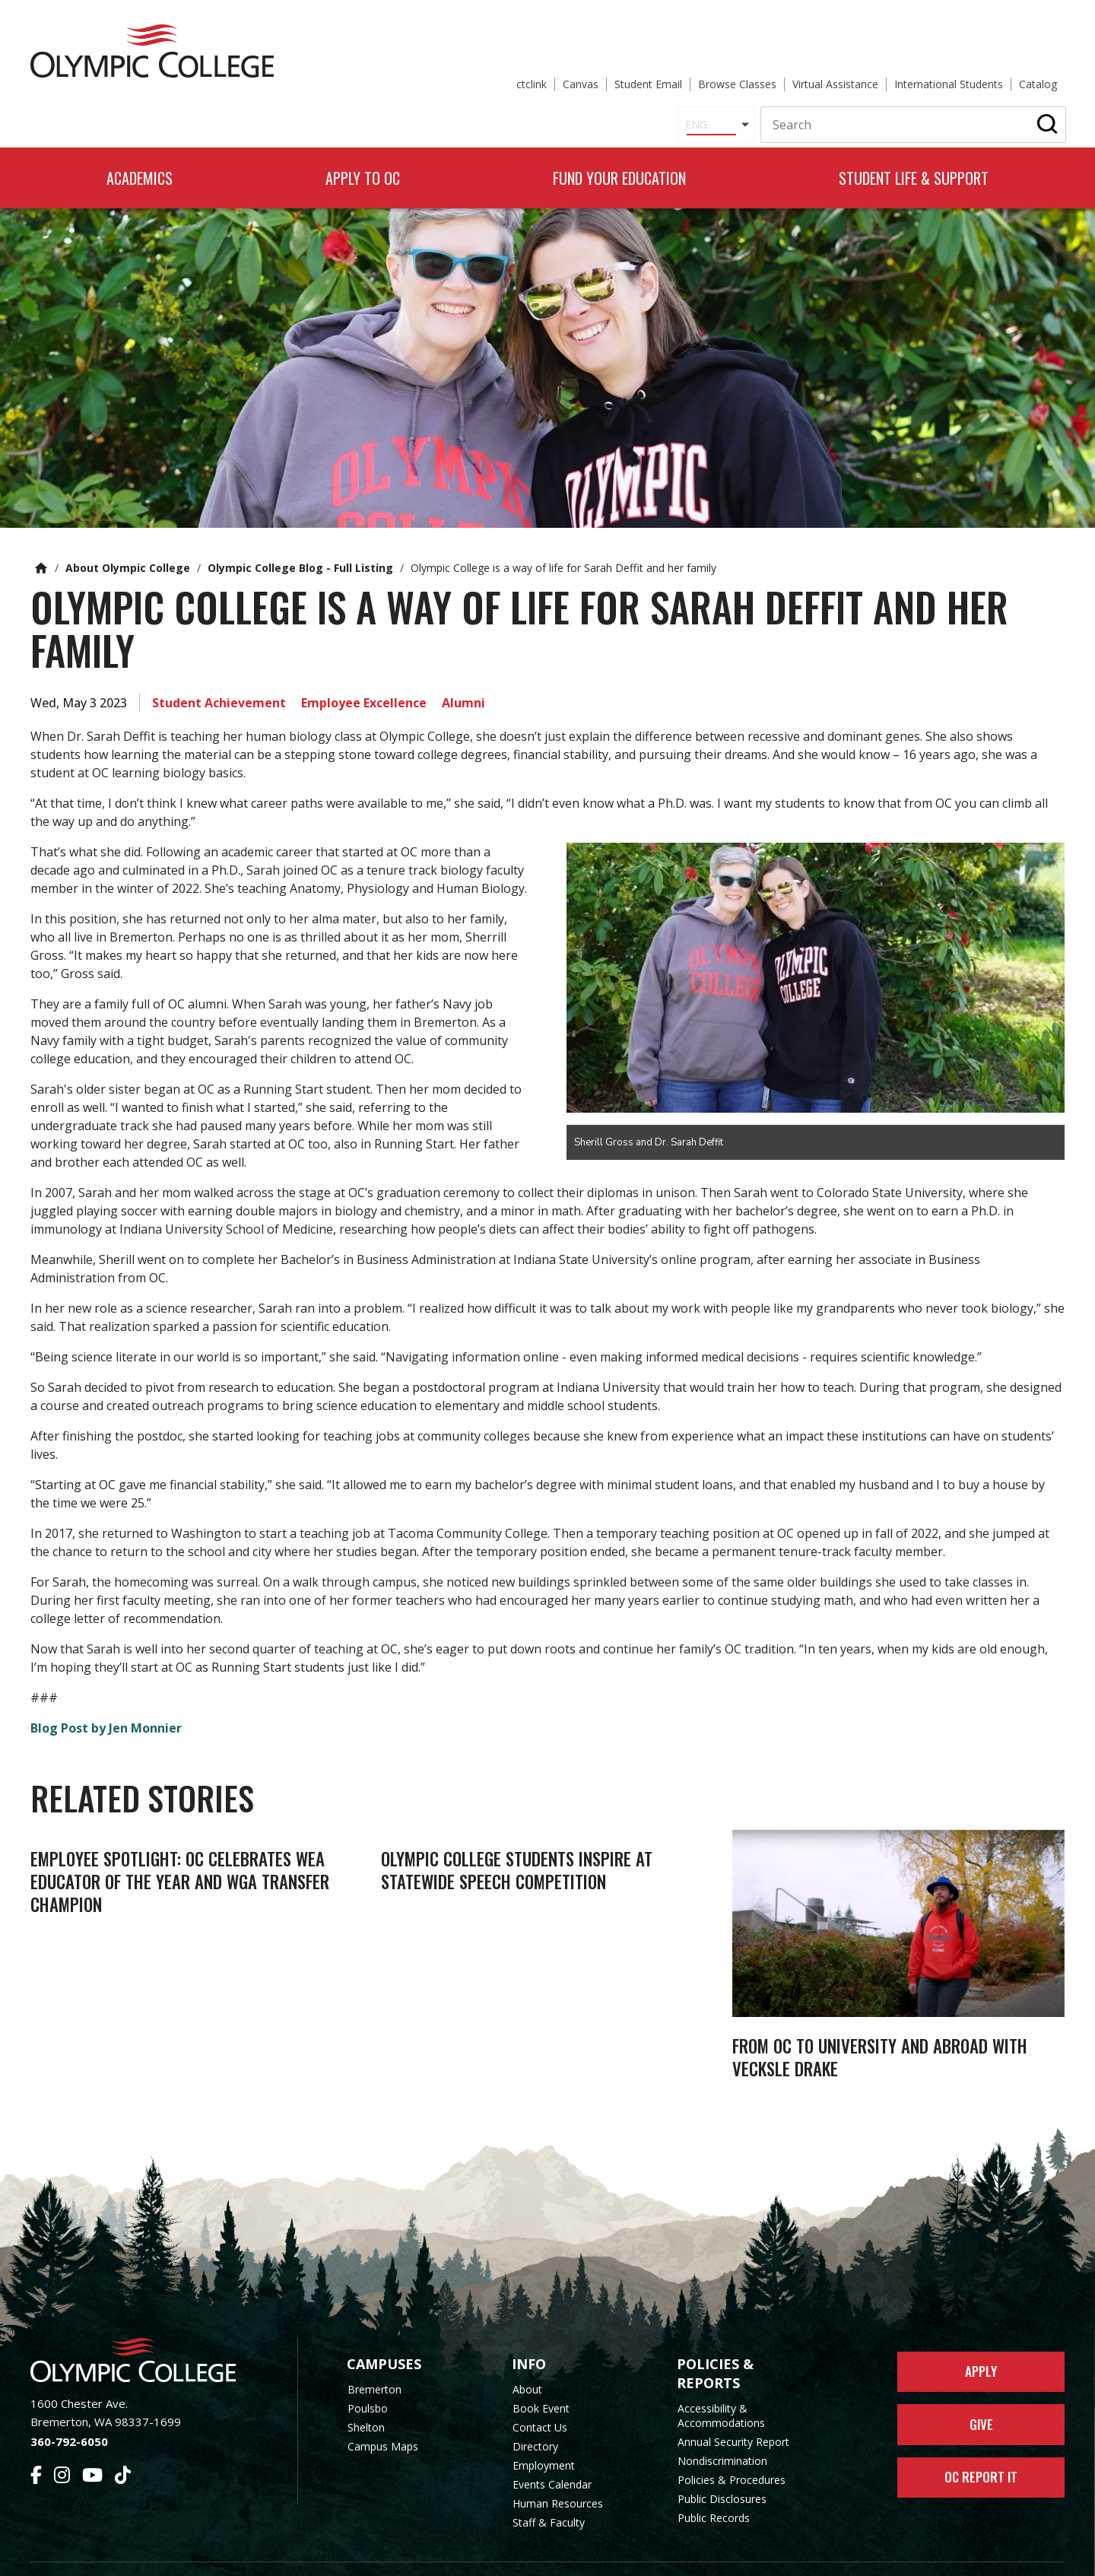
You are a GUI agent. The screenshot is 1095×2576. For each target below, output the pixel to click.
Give (981, 2403)
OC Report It (981, 2461)
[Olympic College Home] (148, 2331)
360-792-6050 (69, 2412)
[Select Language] (554, 71)
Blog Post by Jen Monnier (106, 1695)
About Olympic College (127, 534)
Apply (981, 2345)
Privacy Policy (669, 2555)
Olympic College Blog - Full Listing (300, 534)
